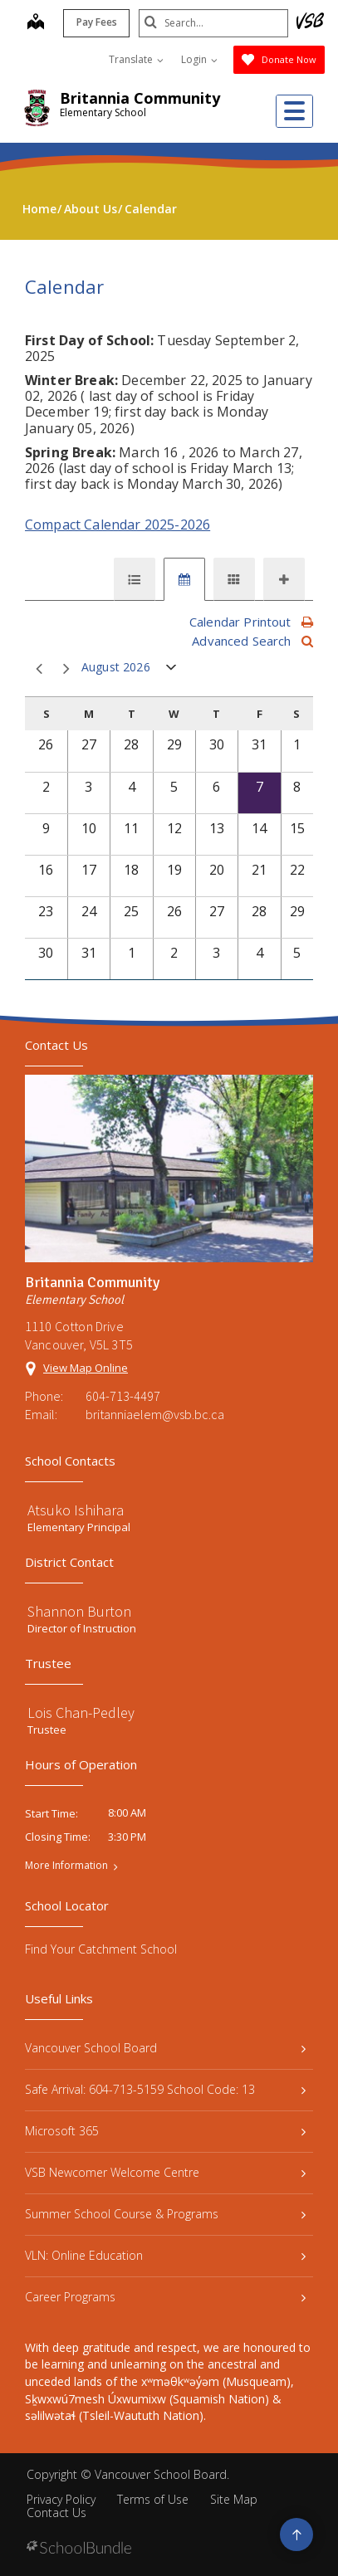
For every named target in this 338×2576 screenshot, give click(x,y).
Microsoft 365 (165, 2131)
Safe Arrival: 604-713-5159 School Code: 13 (165, 2089)
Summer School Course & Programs (165, 2214)
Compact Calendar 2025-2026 (117, 524)
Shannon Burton (79, 1611)
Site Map (233, 2499)
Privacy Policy (61, 2499)
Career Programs (165, 2297)
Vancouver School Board (165, 2048)
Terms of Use (153, 2499)
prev (39, 669)
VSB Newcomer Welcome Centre (165, 2172)
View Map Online (85, 1367)
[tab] (134, 579)
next (66, 669)
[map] (35, 23)
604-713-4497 (123, 1396)
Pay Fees (96, 22)
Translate (136, 59)
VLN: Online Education (165, 2255)
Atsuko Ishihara (75, 1510)
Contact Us (56, 2512)
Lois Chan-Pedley (81, 1712)
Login (199, 59)
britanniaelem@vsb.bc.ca (155, 1414)
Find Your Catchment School (101, 1949)
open (171, 671)
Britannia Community (140, 98)
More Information (66, 1865)
